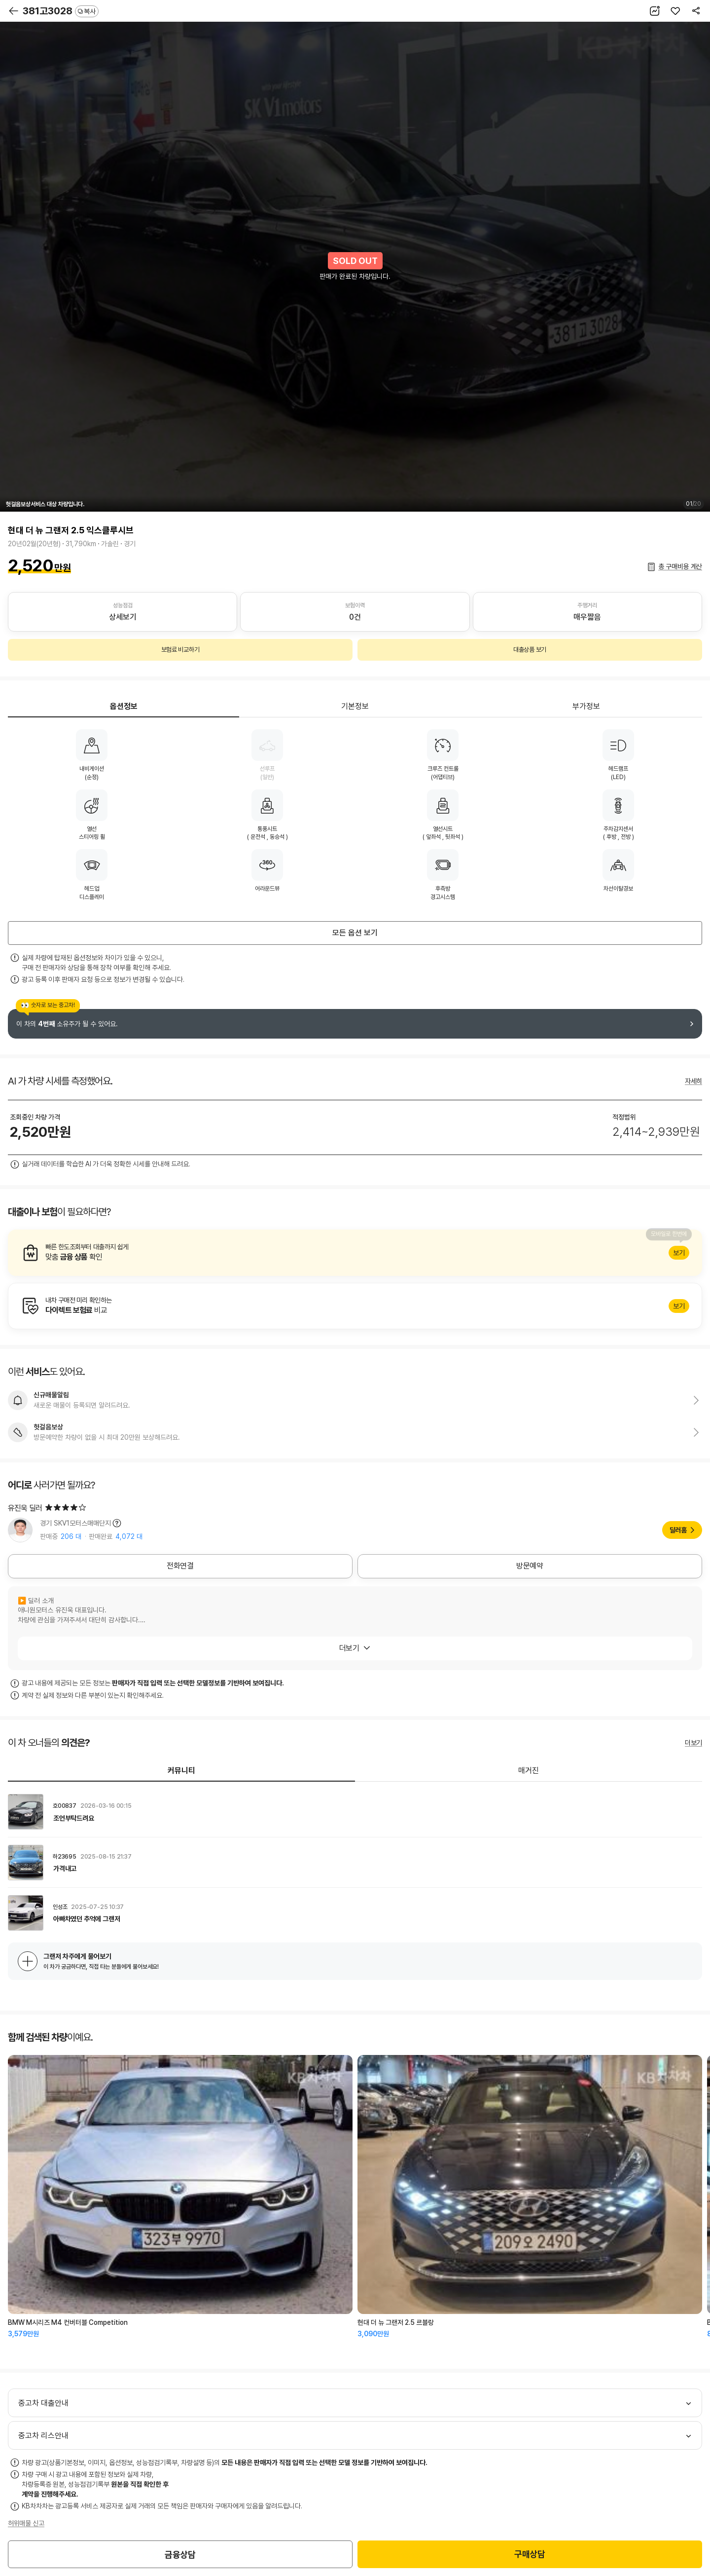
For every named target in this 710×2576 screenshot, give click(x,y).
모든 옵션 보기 (355, 932)
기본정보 (355, 706)
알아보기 (355, 1252)
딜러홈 (678, 1530)
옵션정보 (124, 706)
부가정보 (586, 706)
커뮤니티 (181, 1770)
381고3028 (61, 11)
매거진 (528, 1770)
